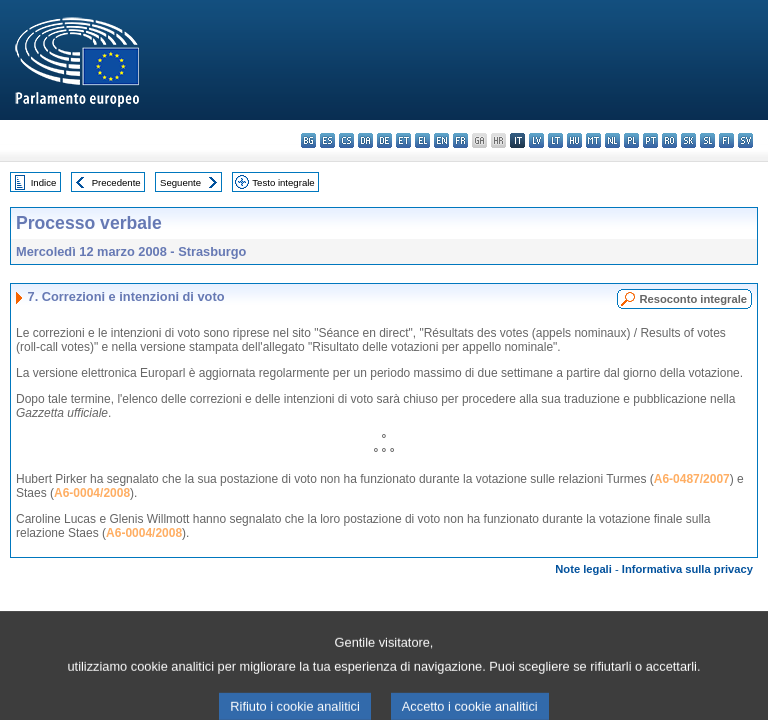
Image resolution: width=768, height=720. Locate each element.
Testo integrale (283, 182)
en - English (441, 140)
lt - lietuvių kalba (555, 140)
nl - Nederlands (612, 140)
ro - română (669, 140)
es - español (327, 140)
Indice (44, 182)
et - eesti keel (403, 140)
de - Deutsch (384, 140)
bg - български (308, 140)
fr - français (460, 140)
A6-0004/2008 (92, 493)
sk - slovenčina (688, 140)
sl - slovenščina (707, 140)
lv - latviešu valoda (536, 140)
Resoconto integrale (693, 299)
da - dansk (365, 140)
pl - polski (631, 140)
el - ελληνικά (422, 140)
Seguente (180, 182)
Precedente (116, 182)
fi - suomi (726, 140)
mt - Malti (593, 140)
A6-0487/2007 (692, 479)
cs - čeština (346, 140)
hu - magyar (574, 140)
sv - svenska (745, 140)
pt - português (650, 140)
